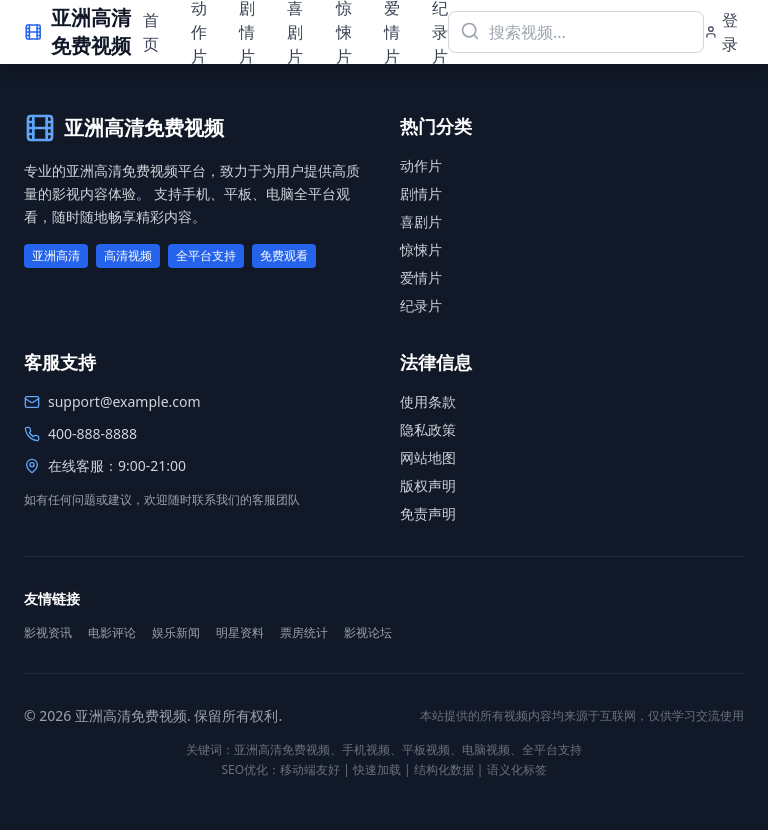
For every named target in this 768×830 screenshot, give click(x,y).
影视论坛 (368, 633)
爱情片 (421, 277)
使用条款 (428, 401)
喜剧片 (421, 221)
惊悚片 (421, 249)
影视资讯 (48, 633)
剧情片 (421, 193)
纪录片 (421, 305)
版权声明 (428, 485)
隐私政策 (428, 429)
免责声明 (428, 513)
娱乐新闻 (176, 633)
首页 (151, 32)
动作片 (421, 165)
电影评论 (112, 633)
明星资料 (240, 633)
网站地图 (428, 457)
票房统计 (304, 633)
